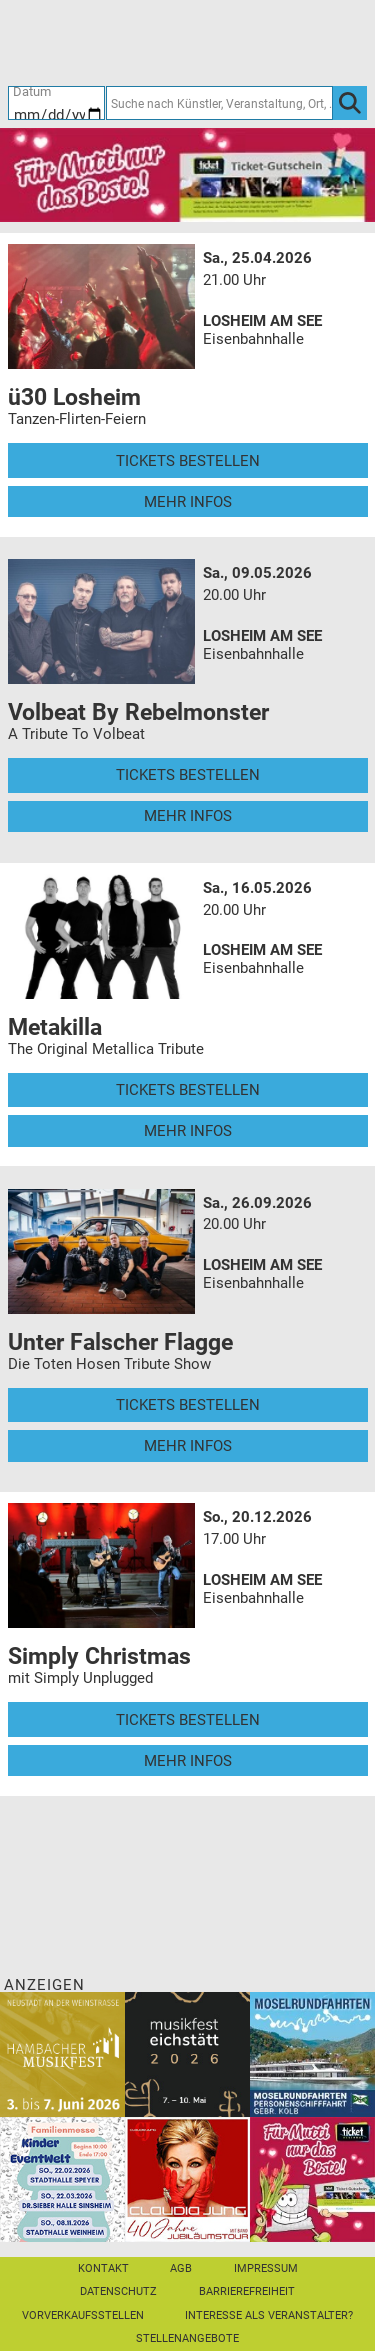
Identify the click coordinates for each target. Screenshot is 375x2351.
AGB (181, 2268)
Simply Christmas (99, 1656)
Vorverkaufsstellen (83, 2315)
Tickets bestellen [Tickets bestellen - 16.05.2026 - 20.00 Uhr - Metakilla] (188, 1090)
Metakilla (55, 1027)
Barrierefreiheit (247, 2291)
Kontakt (103, 2268)
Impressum (266, 2268)
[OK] (350, 103)
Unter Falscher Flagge (120, 1342)
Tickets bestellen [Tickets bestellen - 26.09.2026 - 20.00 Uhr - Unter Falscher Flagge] (188, 1405)
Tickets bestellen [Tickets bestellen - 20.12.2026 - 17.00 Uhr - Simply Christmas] (188, 1720)
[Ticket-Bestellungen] (177, 42)
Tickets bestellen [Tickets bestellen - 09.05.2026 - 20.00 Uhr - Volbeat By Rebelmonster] (188, 775)
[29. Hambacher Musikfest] (62, 2054)
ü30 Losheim (74, 397)
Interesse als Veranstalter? (269, 2315)
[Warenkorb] (274, 42)
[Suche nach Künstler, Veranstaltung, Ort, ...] (219, 103)
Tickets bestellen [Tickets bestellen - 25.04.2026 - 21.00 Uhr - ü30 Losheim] (188, 461)
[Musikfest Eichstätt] (187, 2054)
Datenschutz (118, 2291)
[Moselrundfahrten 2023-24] (312, 2054)
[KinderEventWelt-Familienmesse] (62, 2179)
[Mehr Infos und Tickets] (102, 306)
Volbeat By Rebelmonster (138, 712)
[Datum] (57, 103)
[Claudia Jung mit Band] (187, 2179)
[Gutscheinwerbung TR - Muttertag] (187, 174)
